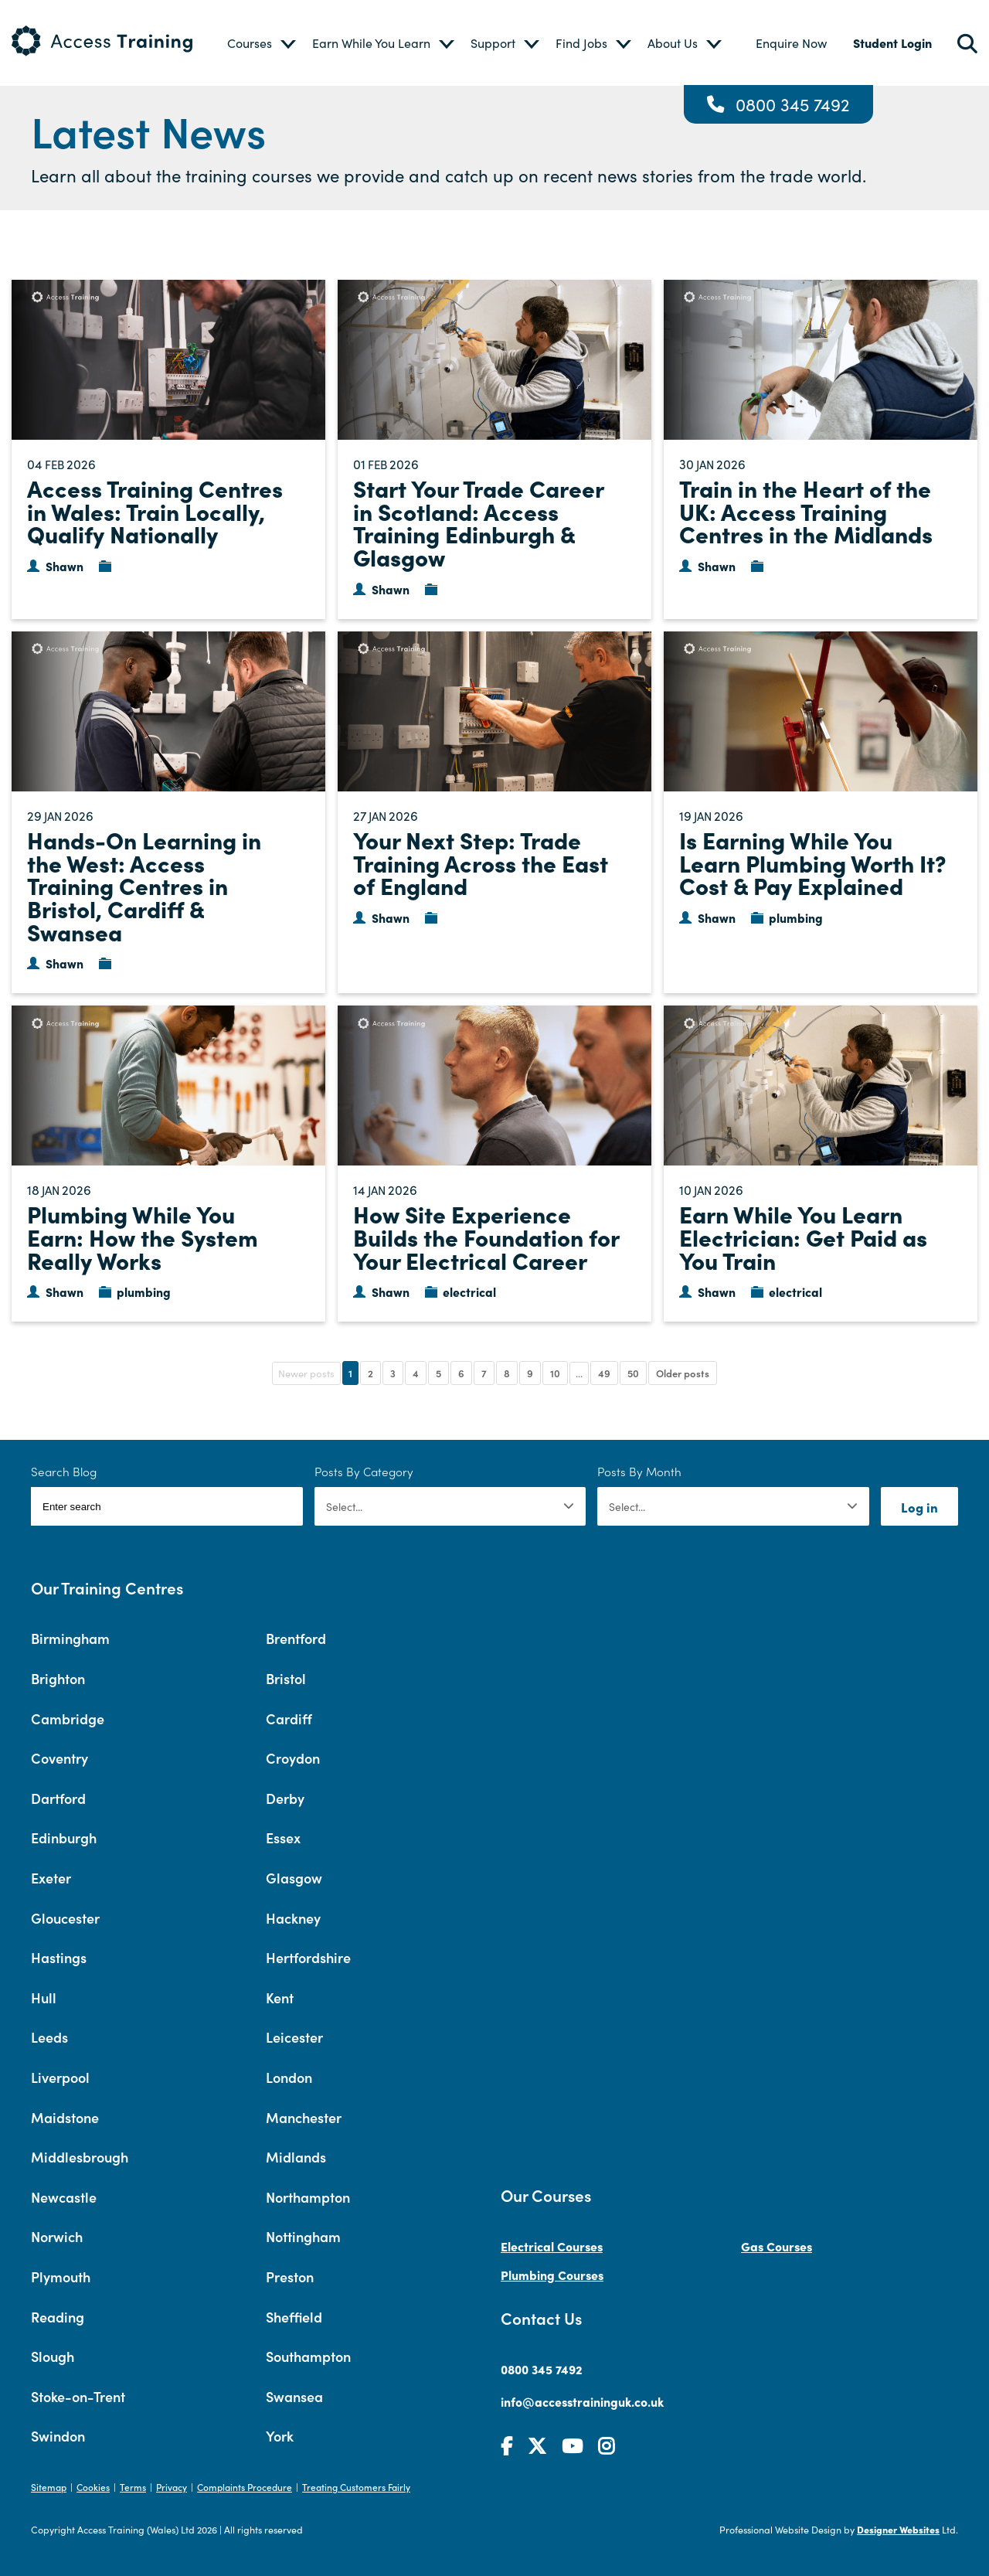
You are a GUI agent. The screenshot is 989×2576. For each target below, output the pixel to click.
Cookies (93, 2486)
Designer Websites (898, 2529)
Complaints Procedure (244, 2486)
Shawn (64, 565)
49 (604, 1373)
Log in (919, 1507)
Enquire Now (791, 43)
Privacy (171, 2486)
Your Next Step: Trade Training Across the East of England (480, 862)
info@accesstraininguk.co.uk (582, 2401)
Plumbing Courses (552, 2274)
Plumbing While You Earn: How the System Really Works (142, 1236)
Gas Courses (776, 2245)
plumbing (796, 917)
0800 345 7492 (793, 104)
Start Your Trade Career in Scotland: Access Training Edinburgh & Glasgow (478, 522)
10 (555, 1373)
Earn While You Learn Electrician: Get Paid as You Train (803, 1236)
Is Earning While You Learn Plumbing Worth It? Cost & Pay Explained (813, 862)
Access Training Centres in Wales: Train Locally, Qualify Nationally (155, 510)
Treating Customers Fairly (356, 2486)
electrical (469, 1291)
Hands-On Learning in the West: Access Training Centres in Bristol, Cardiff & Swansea (144, 885)
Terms (133, 2486)
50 (633, 1373)
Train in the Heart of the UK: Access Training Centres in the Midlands (806, 510)
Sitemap (48, 2486)
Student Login (892, 42)
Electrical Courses (552, 2245)
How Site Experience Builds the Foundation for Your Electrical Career (486, 1236)
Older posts (682, 1373)
